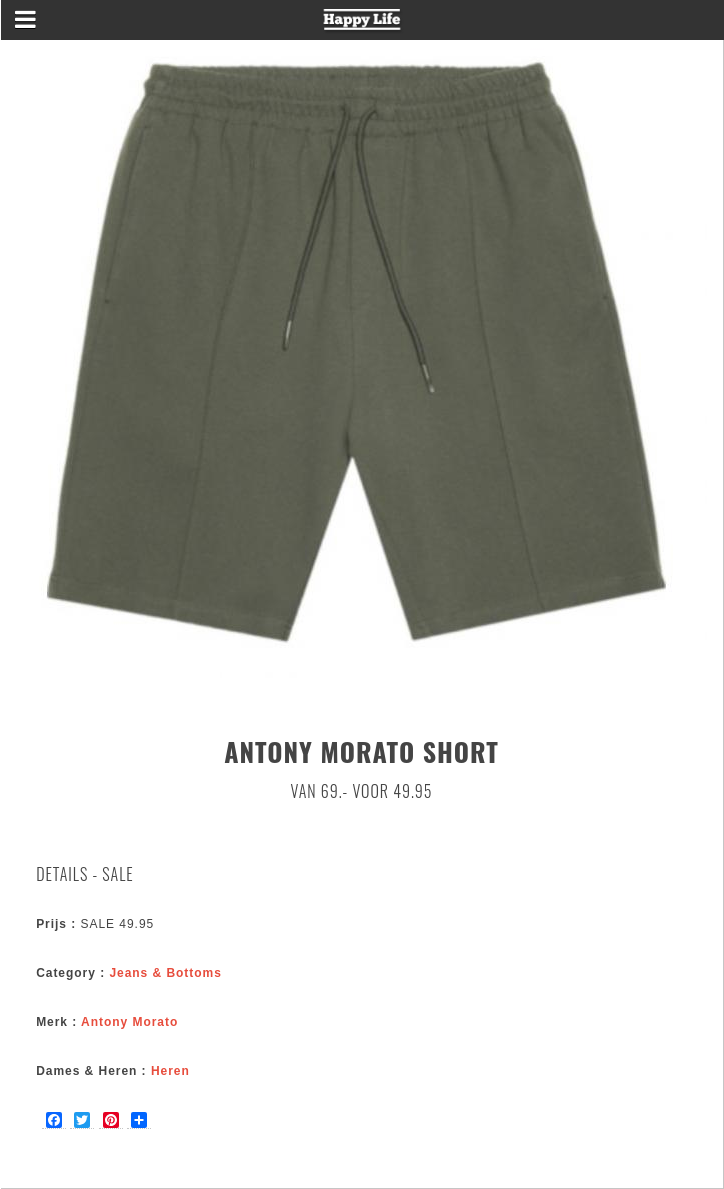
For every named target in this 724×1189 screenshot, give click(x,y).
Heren (170, 1071)
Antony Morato (129, 1022)
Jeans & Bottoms (165, 973)
